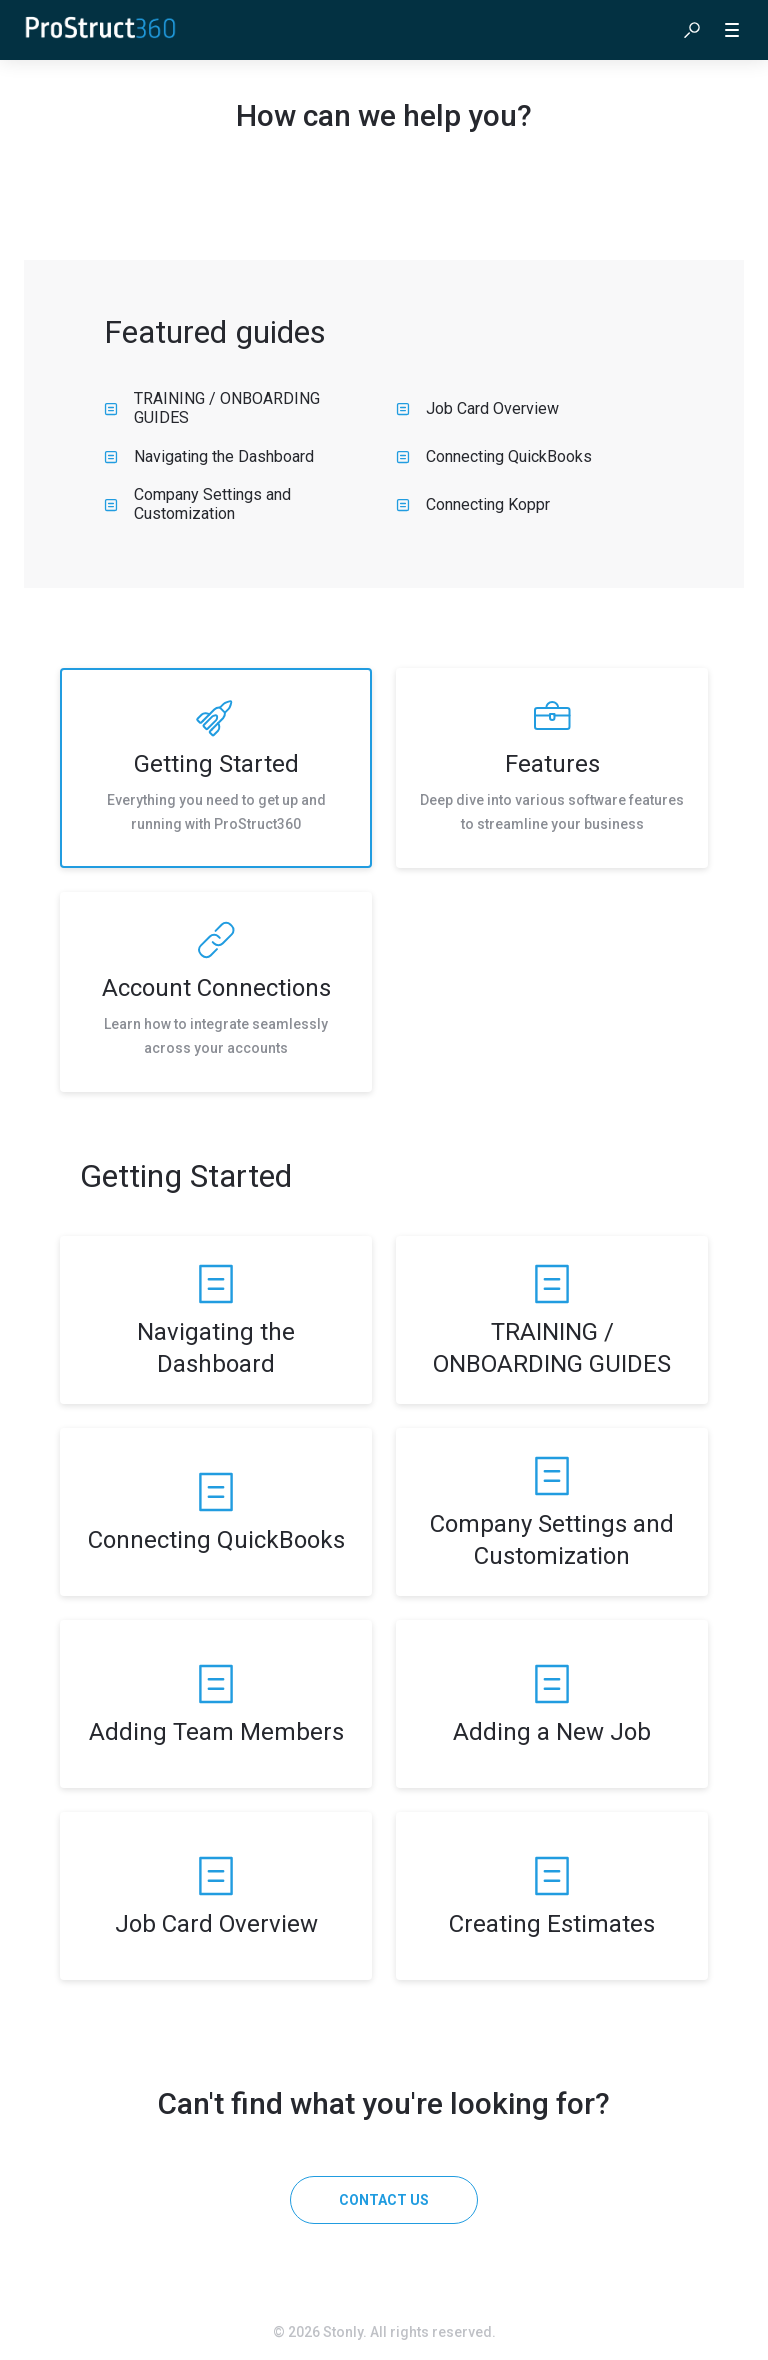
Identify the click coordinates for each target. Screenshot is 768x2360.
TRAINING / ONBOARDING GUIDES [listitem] (212, 408)
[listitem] (216, 768)
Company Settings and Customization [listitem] (197, 504)
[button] (692, 30)
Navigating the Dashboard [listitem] (209, 456)
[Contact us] (384, 2200)
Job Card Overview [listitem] (477, 408)
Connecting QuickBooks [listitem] (494, 456)
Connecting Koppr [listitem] (473, 504)
